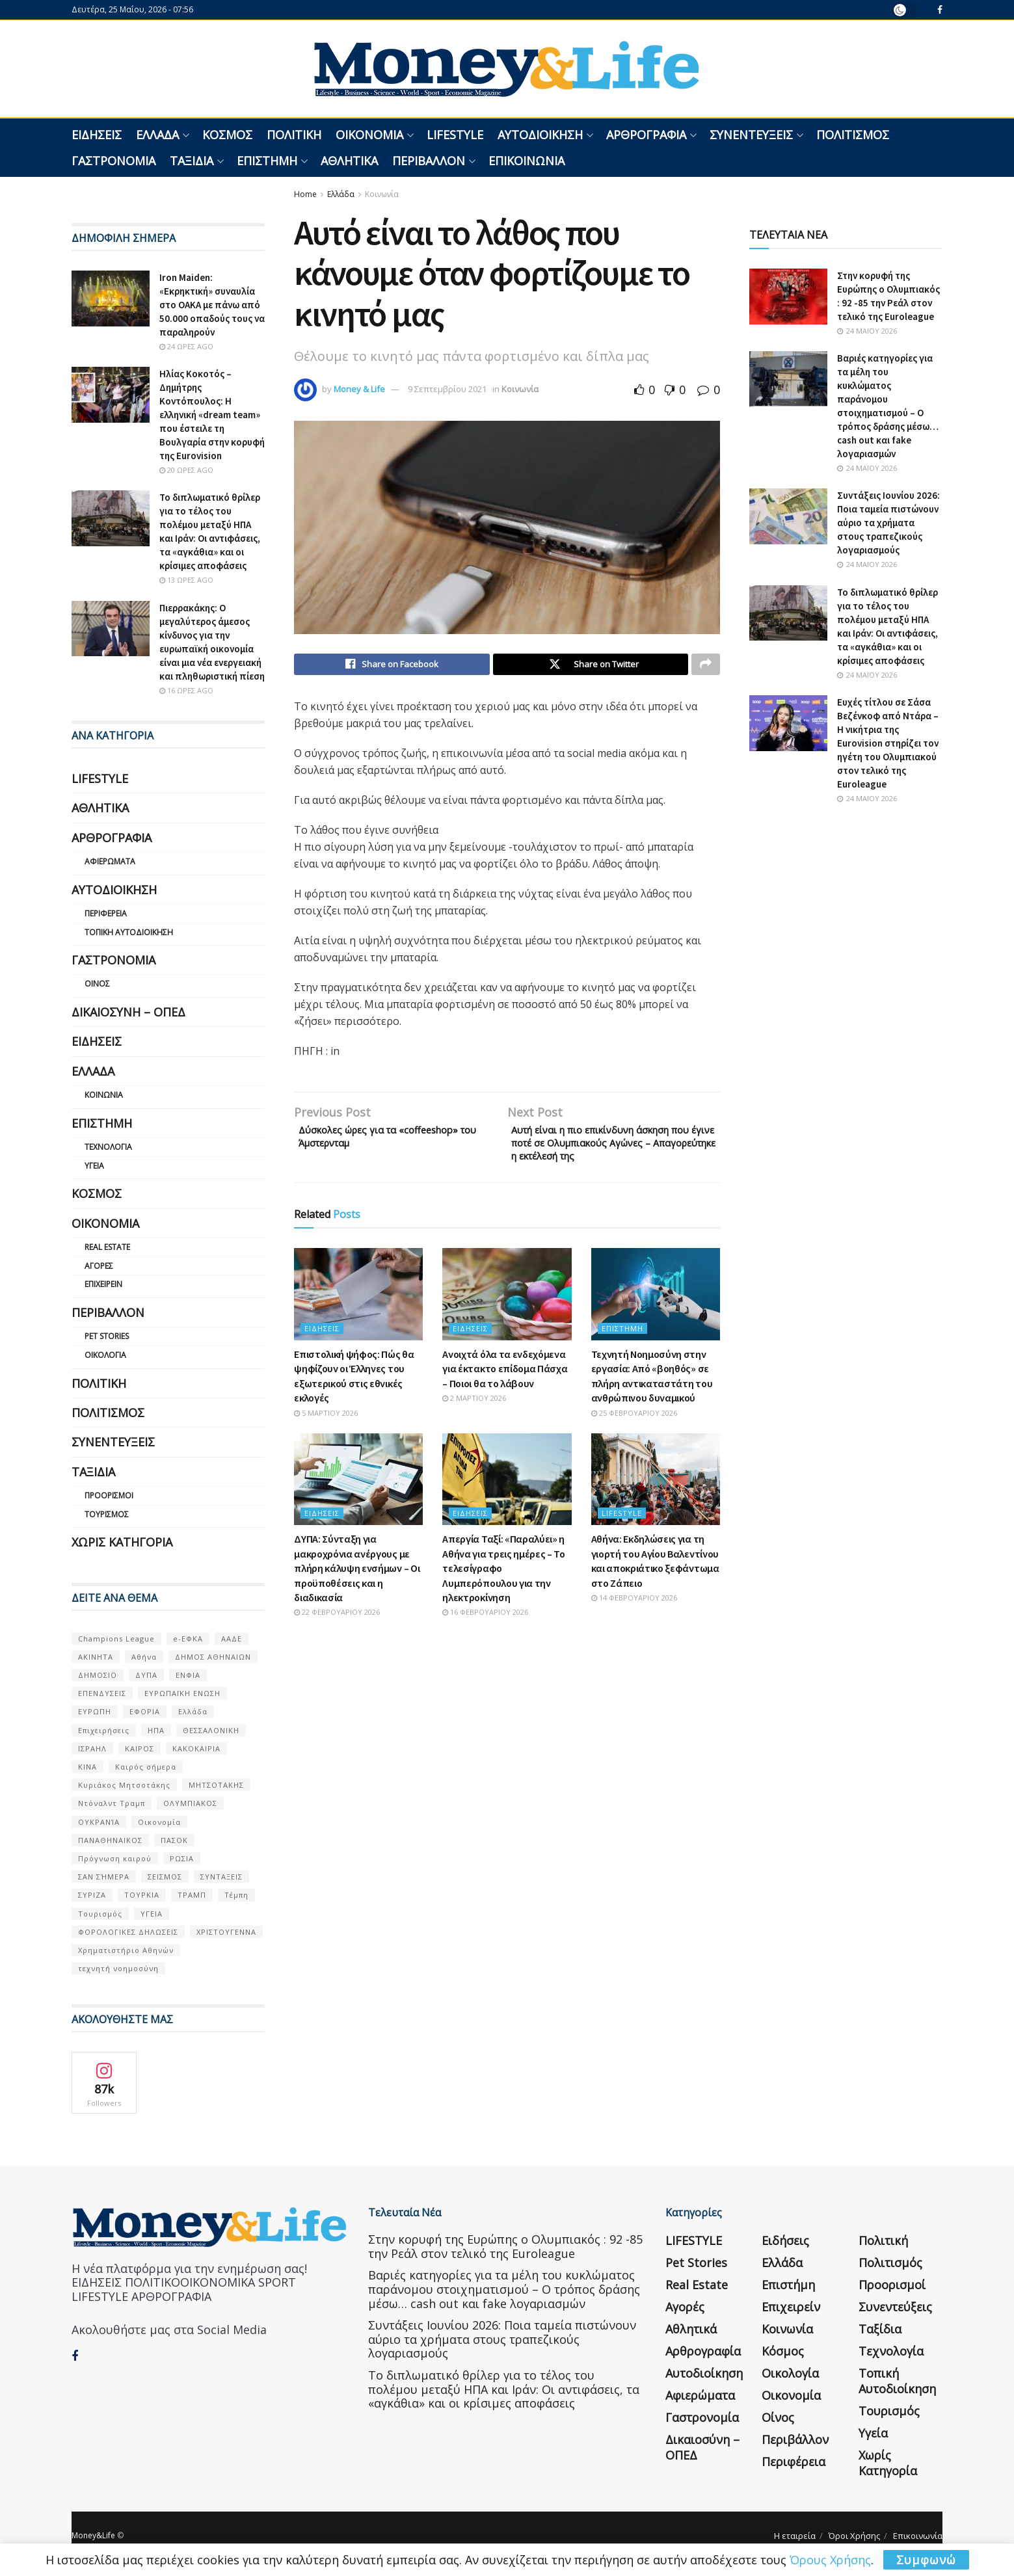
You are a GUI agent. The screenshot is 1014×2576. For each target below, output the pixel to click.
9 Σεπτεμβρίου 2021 (447, 389)
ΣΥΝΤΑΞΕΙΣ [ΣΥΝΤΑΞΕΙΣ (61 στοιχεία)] (221, 1876)
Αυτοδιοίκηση (540, 134)
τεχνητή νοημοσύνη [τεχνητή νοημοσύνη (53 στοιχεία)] (118, 1968)
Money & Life (359, 389)
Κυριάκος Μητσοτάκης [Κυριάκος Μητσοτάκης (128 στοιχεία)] (124, 1785)
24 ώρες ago (186, 346)
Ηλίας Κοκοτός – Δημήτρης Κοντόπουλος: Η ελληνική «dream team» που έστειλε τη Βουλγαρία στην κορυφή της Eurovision (212, 414)
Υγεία (94, 1165)
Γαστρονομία (113, 160)
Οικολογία (105, 1355)
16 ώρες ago (186, 690)
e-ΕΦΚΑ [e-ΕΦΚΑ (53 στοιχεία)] (188, 1638)
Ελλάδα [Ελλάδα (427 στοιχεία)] (192, 1711)
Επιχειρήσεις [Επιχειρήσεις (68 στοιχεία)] (103, 1730)
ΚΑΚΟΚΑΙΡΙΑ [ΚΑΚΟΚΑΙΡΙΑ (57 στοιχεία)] (196, 1748)
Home (305, 194)
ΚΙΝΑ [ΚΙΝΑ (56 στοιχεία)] (87, 1767)
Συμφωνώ (926, 2560)
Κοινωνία (382, 194)
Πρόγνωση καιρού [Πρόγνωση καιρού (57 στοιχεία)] (115, 1858)
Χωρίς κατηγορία (122, 1542)
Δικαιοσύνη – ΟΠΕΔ (128, 1012)
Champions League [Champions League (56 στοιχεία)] (116, 1638)
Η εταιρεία (795, 2536)
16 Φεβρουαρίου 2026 (485, 1622)
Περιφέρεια (106, 913)
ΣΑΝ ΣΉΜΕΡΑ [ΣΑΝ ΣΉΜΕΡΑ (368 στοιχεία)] (103, 1876)
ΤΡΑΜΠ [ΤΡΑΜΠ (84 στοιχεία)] (192, 1895)
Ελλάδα (157, 134)
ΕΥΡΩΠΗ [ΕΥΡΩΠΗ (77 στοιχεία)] (94, 1711)
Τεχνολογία (108, 1146)
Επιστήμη (267, 160)
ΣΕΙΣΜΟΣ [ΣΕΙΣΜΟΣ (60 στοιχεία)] (165, 1876)
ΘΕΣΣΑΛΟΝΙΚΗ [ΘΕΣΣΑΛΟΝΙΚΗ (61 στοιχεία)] (211, 1730)
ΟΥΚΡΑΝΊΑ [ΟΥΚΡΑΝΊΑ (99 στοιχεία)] (99, 1822)
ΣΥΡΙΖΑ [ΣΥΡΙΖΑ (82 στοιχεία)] (92, 1895)
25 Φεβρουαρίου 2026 (634, 1422)
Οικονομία (369, 134)
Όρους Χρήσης (830, 2560)
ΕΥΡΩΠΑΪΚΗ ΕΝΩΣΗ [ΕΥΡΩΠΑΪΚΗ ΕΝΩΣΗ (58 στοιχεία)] (182, 1693)
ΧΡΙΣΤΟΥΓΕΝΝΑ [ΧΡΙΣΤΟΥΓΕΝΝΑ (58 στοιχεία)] (226, 1932)
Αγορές (99, 1265)
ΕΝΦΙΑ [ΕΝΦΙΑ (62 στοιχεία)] (188, 1675)
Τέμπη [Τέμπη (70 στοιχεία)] (236, 1895)
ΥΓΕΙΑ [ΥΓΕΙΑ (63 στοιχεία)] (151, 1914)
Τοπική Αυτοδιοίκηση (129, 932)
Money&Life (93, 2535)
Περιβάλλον (428, 160)
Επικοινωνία (526, 160)
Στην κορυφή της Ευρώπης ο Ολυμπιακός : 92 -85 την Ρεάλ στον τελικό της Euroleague (505, 2246)
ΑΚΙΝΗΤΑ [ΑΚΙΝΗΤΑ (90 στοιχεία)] (95, 1657)
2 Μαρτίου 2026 (474, 1408)
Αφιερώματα (110, 861)
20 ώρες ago (186, 470)
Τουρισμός (107, 1514)
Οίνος (97, 983)
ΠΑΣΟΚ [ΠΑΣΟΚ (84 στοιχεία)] (174, 1840)
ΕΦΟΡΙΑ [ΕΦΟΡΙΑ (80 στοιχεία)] (144, 1711)
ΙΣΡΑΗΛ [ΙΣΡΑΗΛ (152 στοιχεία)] (92, 1748)
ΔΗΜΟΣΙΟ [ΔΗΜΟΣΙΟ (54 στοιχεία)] (97, 1675)
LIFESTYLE (455, 134)
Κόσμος (227, 134)
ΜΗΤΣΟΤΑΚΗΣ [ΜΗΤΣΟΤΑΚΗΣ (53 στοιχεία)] (216, 1785)
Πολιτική (294, 134)
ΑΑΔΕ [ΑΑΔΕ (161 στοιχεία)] (231, 1638)
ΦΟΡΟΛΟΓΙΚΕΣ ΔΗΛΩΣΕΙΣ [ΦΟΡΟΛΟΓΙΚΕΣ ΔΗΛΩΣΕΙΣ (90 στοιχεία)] (128, 1932)
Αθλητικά (349, 160)
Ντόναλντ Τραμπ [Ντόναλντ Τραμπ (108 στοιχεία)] (111, 1803)
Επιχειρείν (103, 1284)
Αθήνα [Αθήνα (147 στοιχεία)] (144, 1657)
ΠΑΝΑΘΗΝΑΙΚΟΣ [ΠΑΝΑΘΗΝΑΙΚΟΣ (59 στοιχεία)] (110, 1840)
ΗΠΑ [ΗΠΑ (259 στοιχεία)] (156, 1730)
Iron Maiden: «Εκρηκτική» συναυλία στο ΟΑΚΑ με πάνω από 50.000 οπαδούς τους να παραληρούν (212, 304)
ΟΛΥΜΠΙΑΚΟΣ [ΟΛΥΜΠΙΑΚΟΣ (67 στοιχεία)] (190, 1803)
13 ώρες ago (186, 580)
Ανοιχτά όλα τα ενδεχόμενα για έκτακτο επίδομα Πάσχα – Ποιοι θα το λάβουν (504, 1378)
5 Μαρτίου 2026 (326, 1422)
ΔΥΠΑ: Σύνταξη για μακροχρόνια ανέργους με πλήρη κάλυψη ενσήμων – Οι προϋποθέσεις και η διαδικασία (357, 1577)
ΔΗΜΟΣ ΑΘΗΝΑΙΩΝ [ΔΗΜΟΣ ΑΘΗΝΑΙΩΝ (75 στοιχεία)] (213, 1657)
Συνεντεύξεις (751, 134)
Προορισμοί (109, 1495)
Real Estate (107, 1247)
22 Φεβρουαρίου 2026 (337, 1622)
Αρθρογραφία (646, 134)
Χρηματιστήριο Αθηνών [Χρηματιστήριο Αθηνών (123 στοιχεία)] (126, 1950)
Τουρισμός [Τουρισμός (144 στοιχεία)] (100, 1914)
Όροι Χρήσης (854, 2536)
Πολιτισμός (852, 134)
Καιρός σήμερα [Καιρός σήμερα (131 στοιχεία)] (145, 1767)
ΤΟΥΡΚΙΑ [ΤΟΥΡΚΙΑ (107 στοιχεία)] (141, 1895)
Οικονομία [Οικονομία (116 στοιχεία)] (159, 1822)
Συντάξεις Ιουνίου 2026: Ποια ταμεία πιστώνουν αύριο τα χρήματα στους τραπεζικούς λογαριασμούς (888, 522)
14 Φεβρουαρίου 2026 (634, 1607)
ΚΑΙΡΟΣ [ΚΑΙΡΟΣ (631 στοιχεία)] (139, 1748)
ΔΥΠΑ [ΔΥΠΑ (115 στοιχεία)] (146, 1675)
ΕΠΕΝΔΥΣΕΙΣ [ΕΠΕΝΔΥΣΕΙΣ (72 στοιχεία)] (102, 1693)
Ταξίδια (191, 160)
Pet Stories (107, 1336)
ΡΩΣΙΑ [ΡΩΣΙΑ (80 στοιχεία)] (182, 1858)
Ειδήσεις (97, 134)
